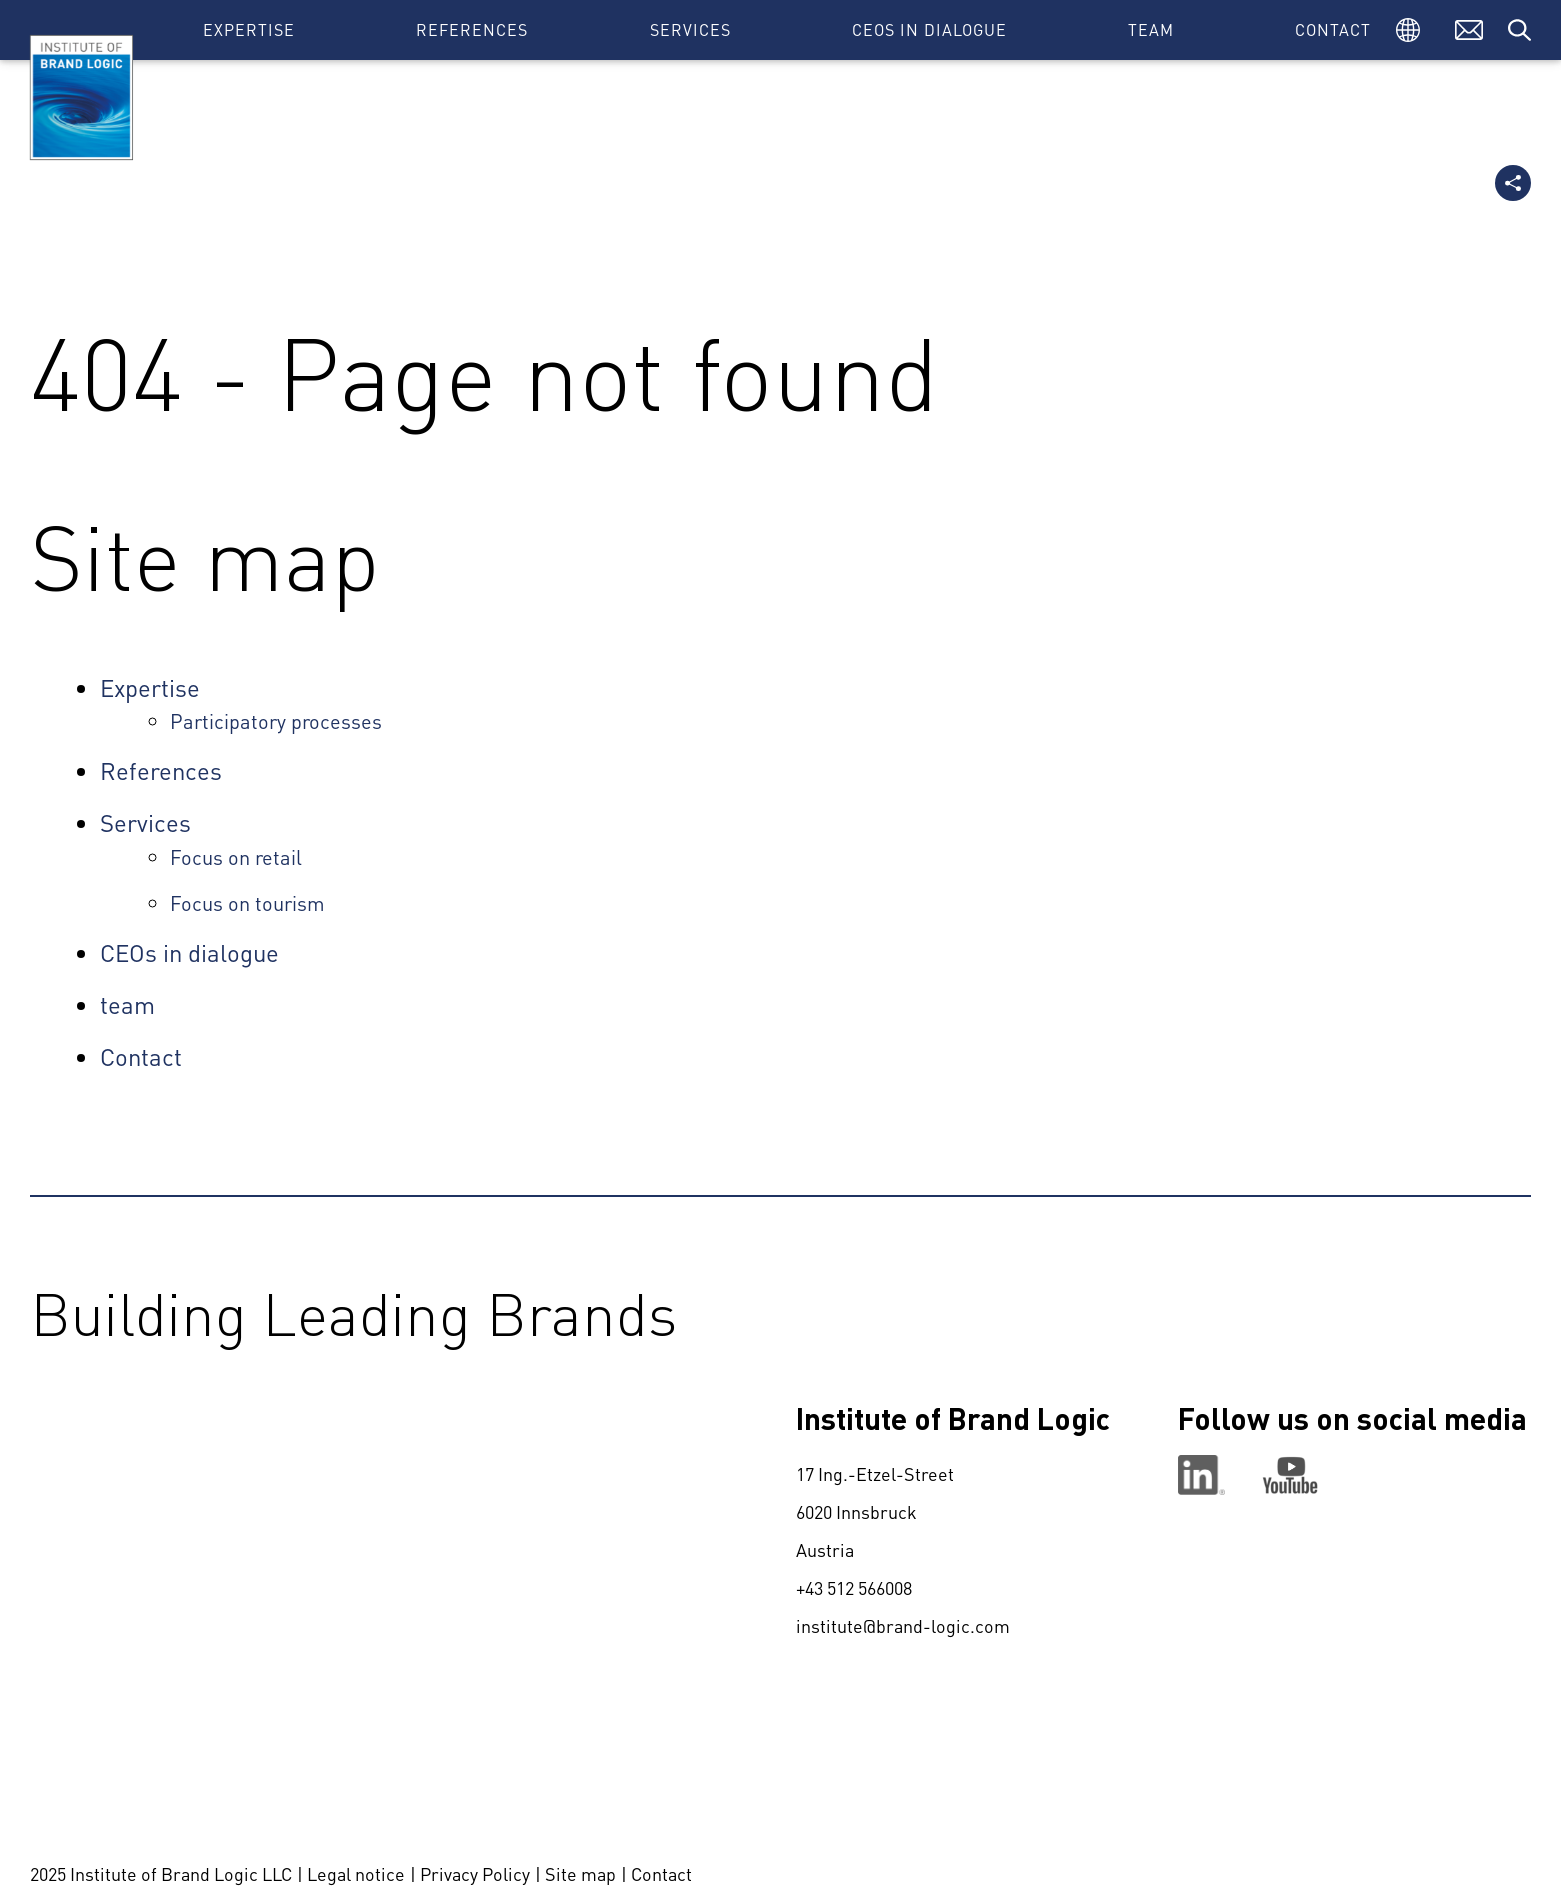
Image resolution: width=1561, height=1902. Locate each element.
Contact (1333, 29)
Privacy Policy (475, 1873)
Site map (580, 1873)
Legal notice (356, 1873)
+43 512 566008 (854, 1587)
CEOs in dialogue (929, 29)
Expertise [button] (249, 29)
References (472, 29)
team (1151, 29)
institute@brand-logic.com (903, 1625)
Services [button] (690, 29)
